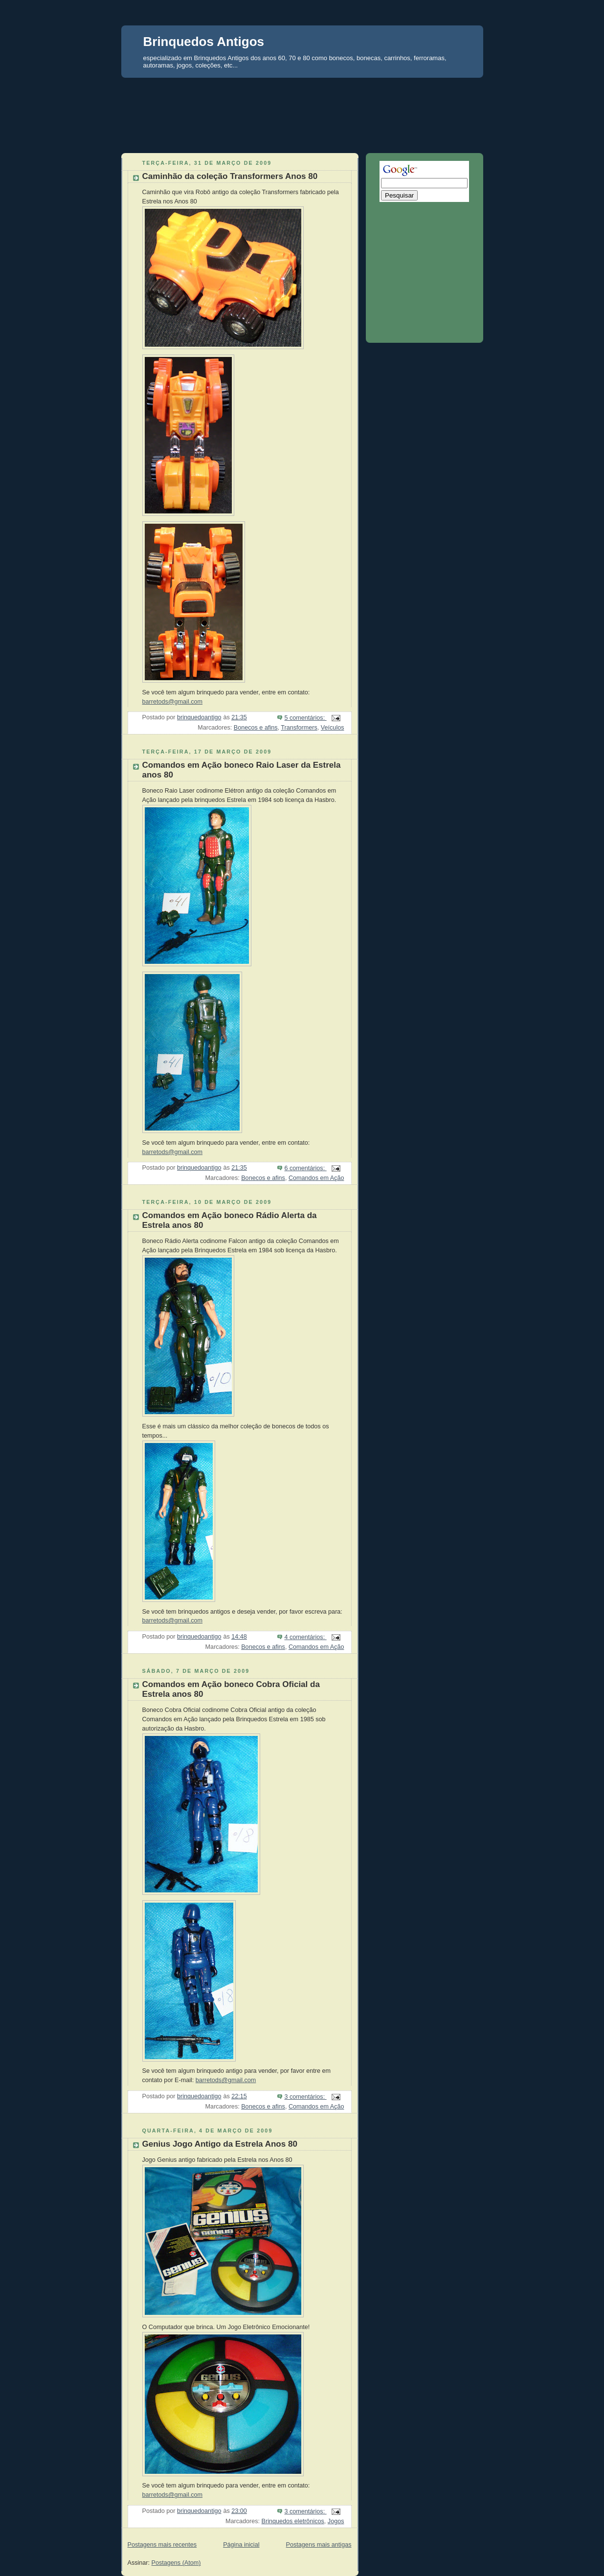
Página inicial (241, 2544)
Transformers (299, 727)
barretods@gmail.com (172, 701)
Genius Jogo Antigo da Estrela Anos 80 (219, 2144)
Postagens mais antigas (319, 2544)
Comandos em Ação (316, 1178)
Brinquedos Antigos (203, 41)
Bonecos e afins (256, 727)
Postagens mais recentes (162, 2544)
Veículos (332, 727)
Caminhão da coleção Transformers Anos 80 (230, 176)
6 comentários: (305, 1168)
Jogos (336, 2521)
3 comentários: (305, 2096)
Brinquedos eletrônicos (293, 2521)
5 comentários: (305, 717)
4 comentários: (305, 1637)
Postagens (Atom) (176, 2562)
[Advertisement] (302, 96)
